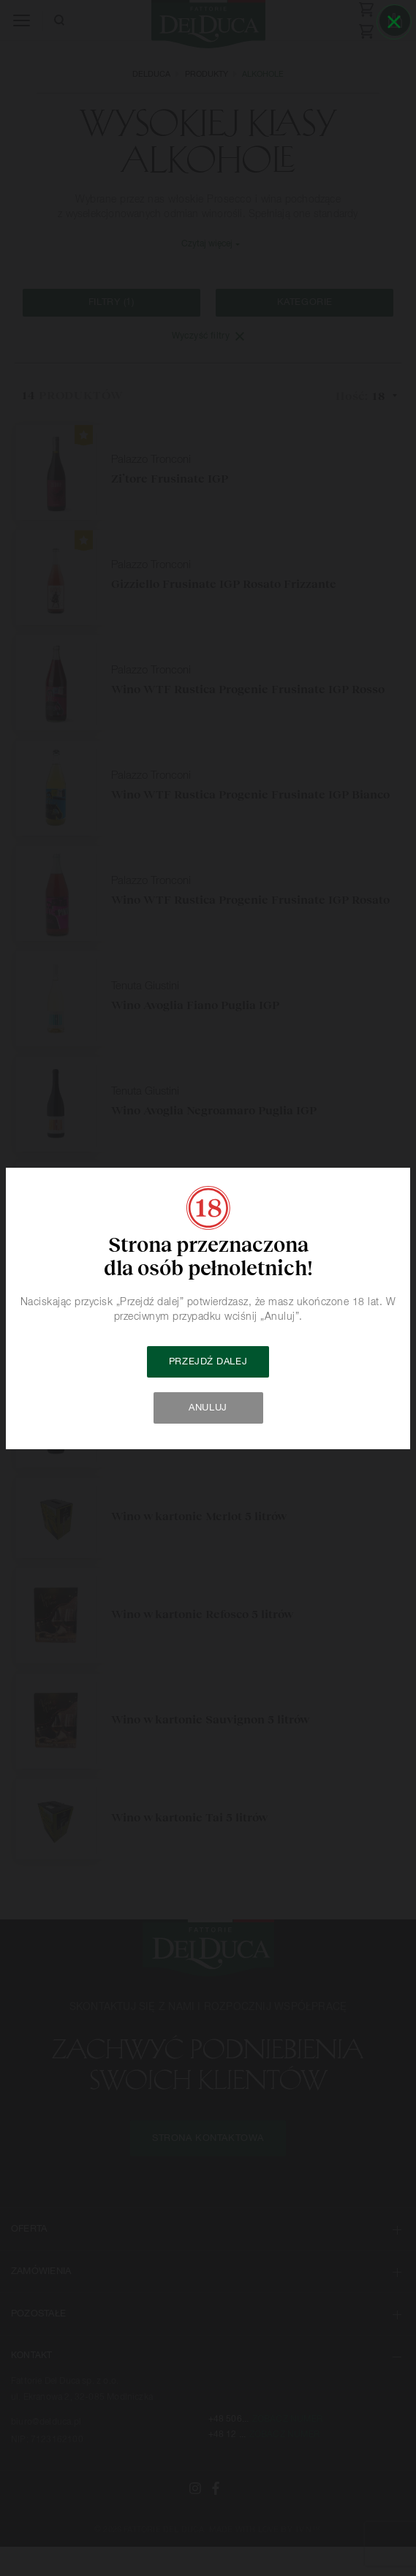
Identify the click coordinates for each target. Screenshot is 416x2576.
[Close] (394, 21)
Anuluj (208, 1408)
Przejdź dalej (208, 1362)
